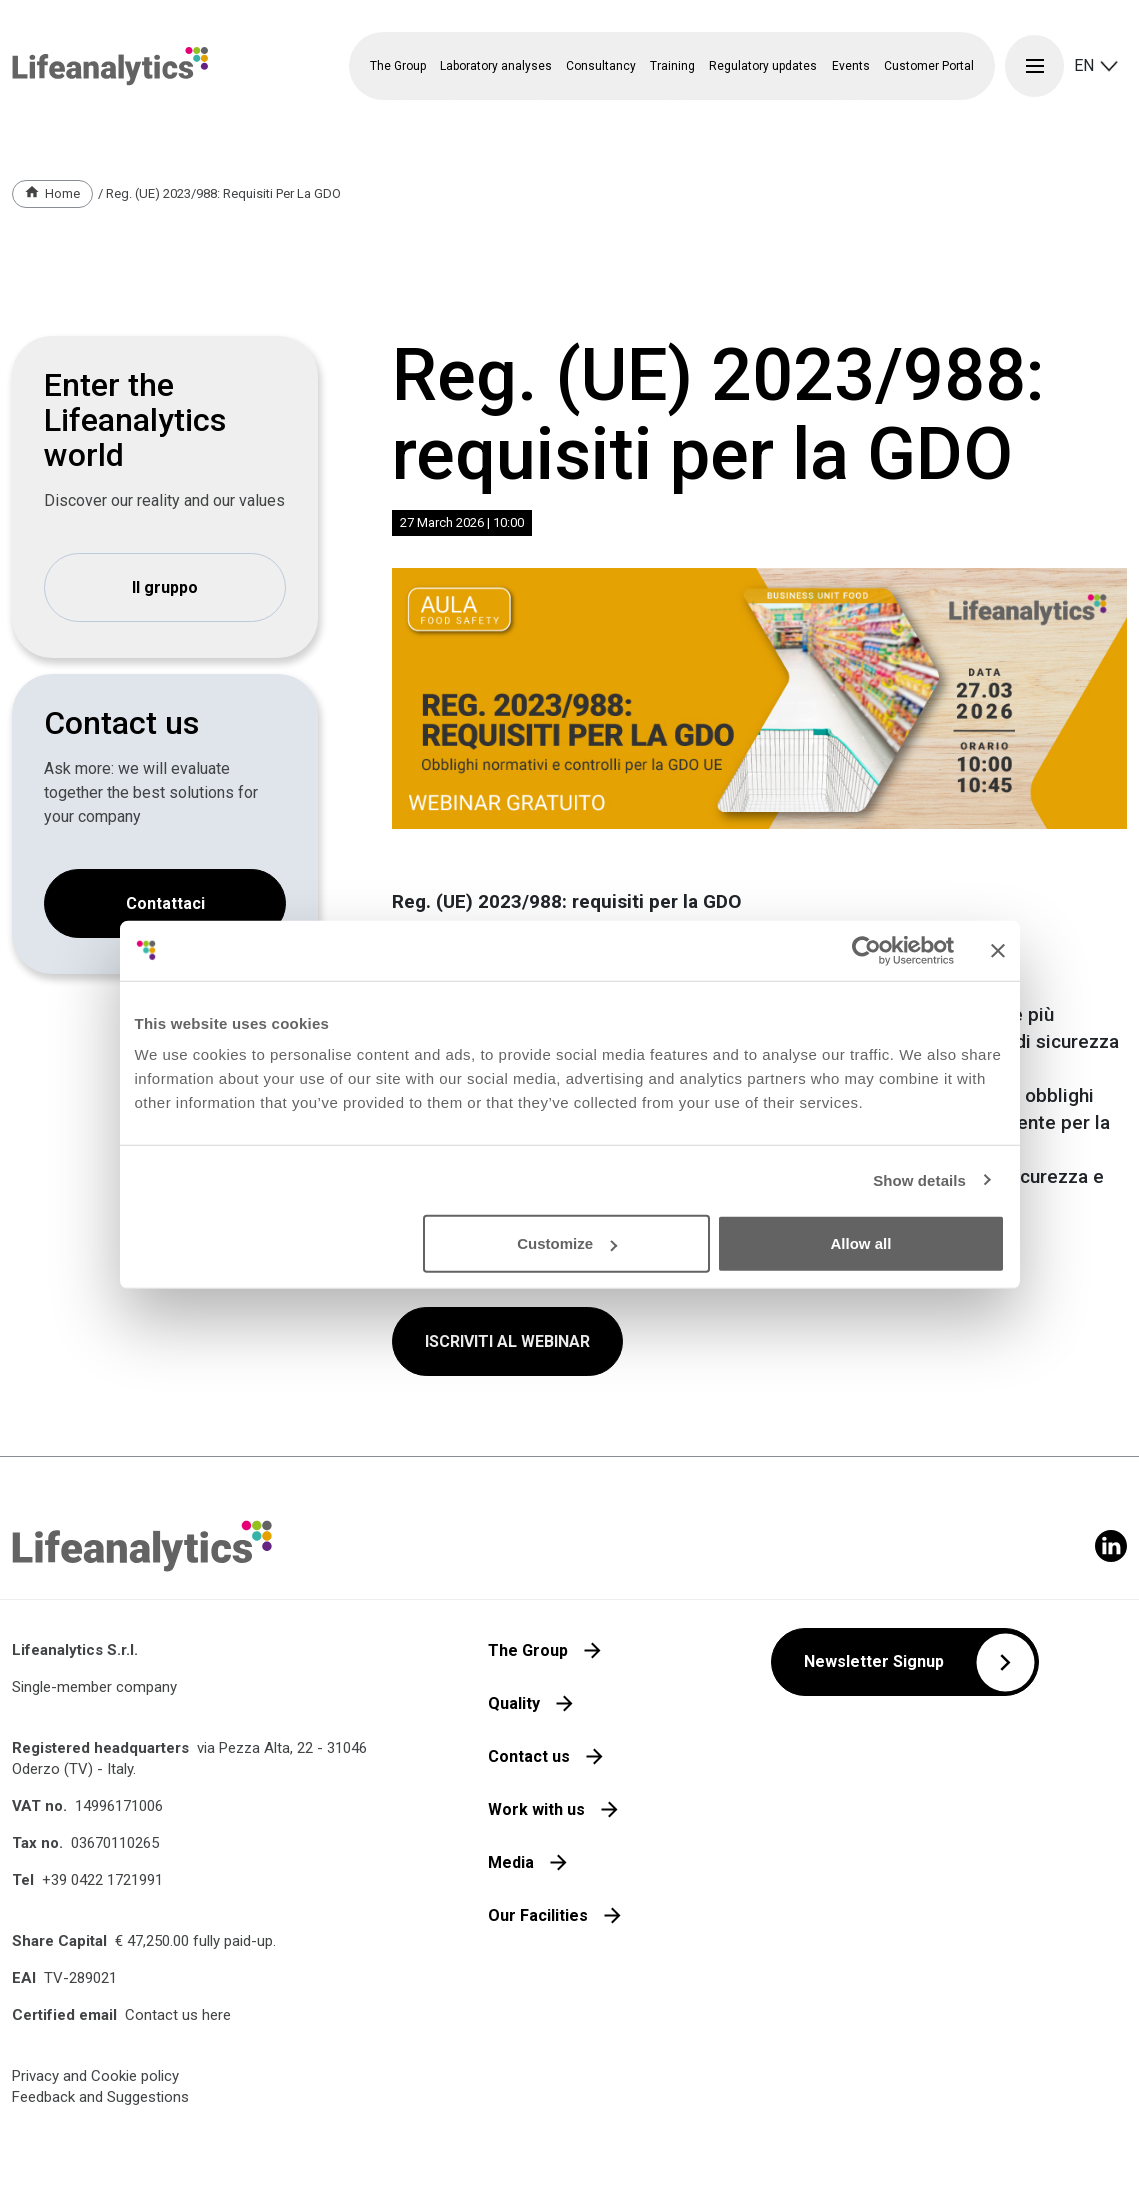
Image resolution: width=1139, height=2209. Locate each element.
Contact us (529, 1756)
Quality (514, 1703)
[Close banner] (998, 950)
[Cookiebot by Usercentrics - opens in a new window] (866, 950)
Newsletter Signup (874, 1661)
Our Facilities (538, 1915)
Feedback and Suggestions (100, 2097)
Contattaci (165, 903)
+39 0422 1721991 (102, 1880)
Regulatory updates (763, 66)
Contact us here (178, 2015)
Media (511, 1862)
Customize (567, 1243)
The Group (528, 1650)
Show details (919, 1179)
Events (851, 66)
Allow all (861, 1243)
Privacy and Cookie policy (95, 2076)
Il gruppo (165, 587)
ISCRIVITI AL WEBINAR (507, 1341)
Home (62, 193)
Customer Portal (929, 66)
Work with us (536, 1809)
